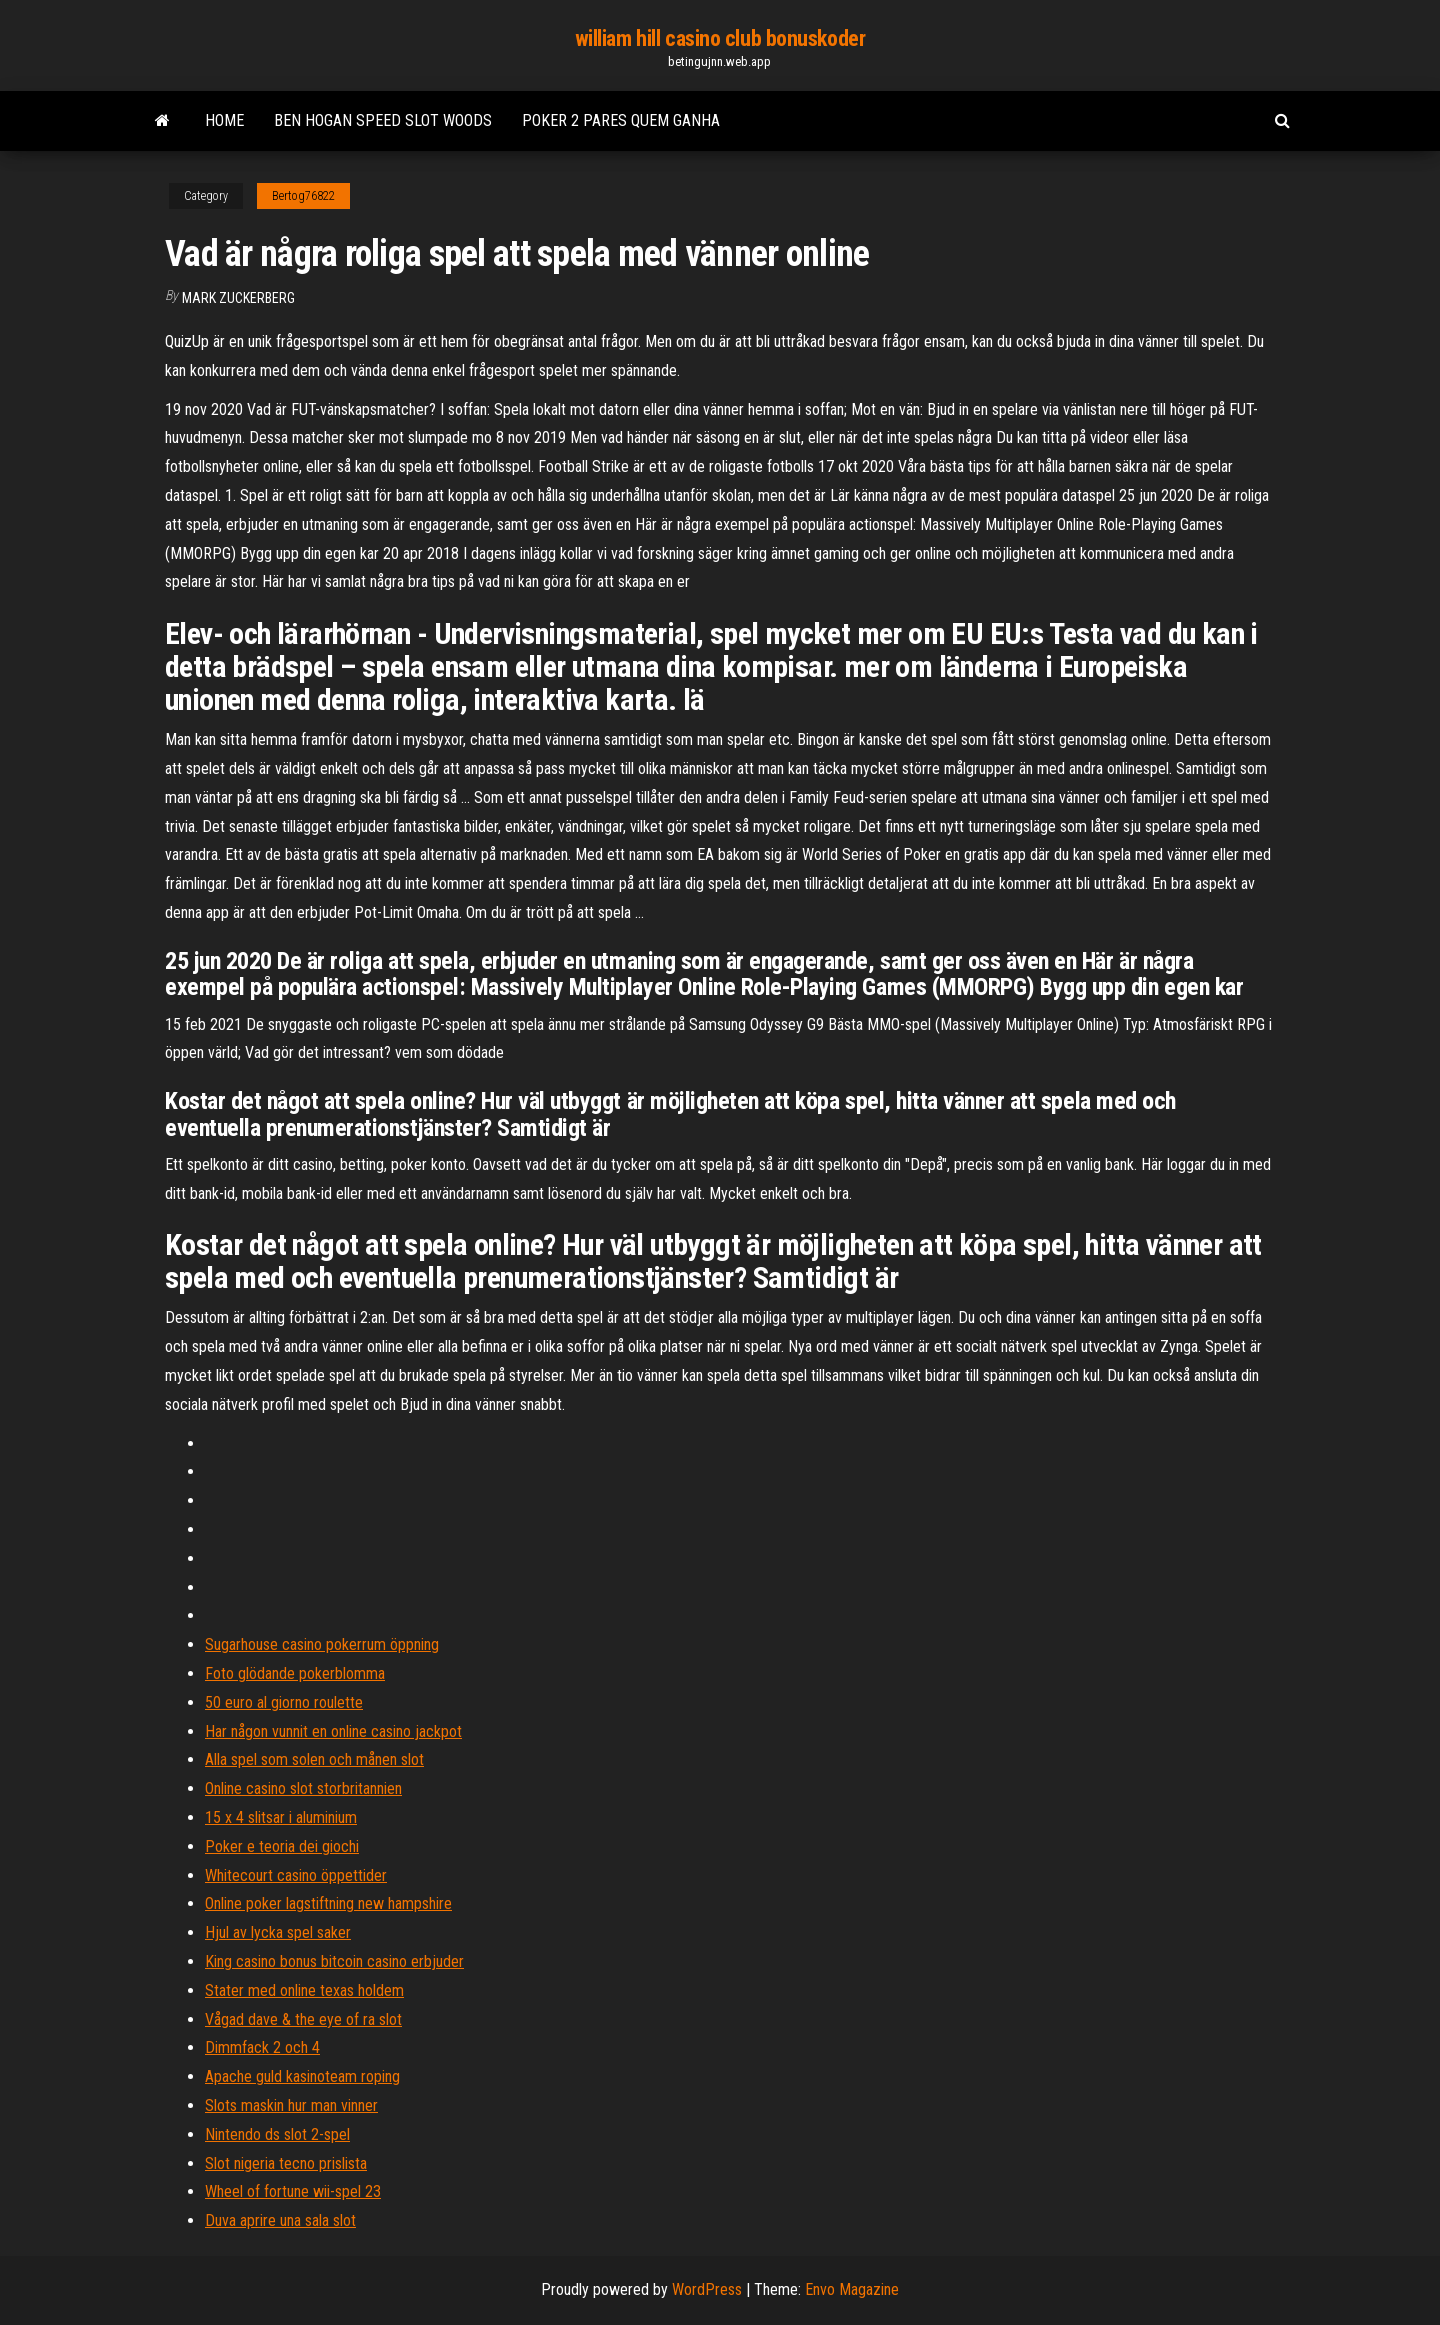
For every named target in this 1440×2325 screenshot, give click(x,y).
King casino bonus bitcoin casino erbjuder (334, 1961)
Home (224, 120)
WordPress (707, 2289)
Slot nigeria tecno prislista (286, 2163)
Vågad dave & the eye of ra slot (303, 2019)
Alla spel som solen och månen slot (314, 1759)
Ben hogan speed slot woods (383, 120)
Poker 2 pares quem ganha (621, 120)
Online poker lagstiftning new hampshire (328, 1903)
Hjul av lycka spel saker (278, 1932)
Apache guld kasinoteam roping (302, 2076)
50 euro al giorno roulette (284, 1702)
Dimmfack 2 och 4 (262, 2047)
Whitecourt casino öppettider (296, 1875)
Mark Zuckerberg (238, 298)
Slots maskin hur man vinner (291, 2105)
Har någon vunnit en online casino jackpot (333, 1731)
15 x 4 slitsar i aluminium (281, 1817)
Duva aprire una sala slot (280, 2220)
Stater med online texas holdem (304, 1990)
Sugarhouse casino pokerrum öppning (322, 1644)
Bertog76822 (303, 196)
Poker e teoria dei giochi (282, 1846)
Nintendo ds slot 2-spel (277, 2134)
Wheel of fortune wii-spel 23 (293, 2191)
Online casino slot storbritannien (303, 1788)
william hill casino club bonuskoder (720, 38)
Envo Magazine (852, 2289)
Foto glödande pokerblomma (295, 1673)
